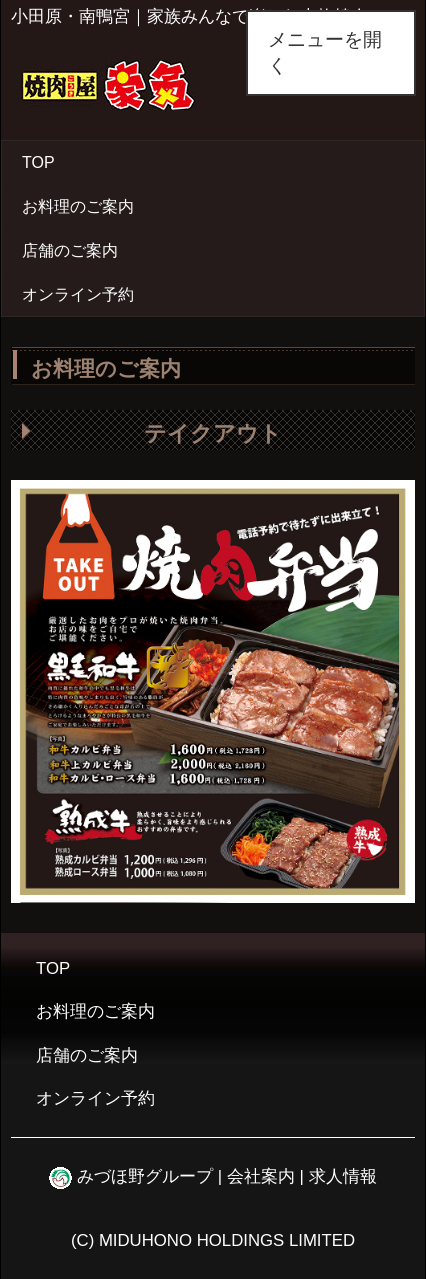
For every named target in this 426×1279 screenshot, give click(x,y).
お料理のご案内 (78, 206)
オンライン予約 (78, 294)
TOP (38, 162)
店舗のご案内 (70, 250)
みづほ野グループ (131, 1176)
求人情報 (343, 1176)
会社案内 (261, 1176)
